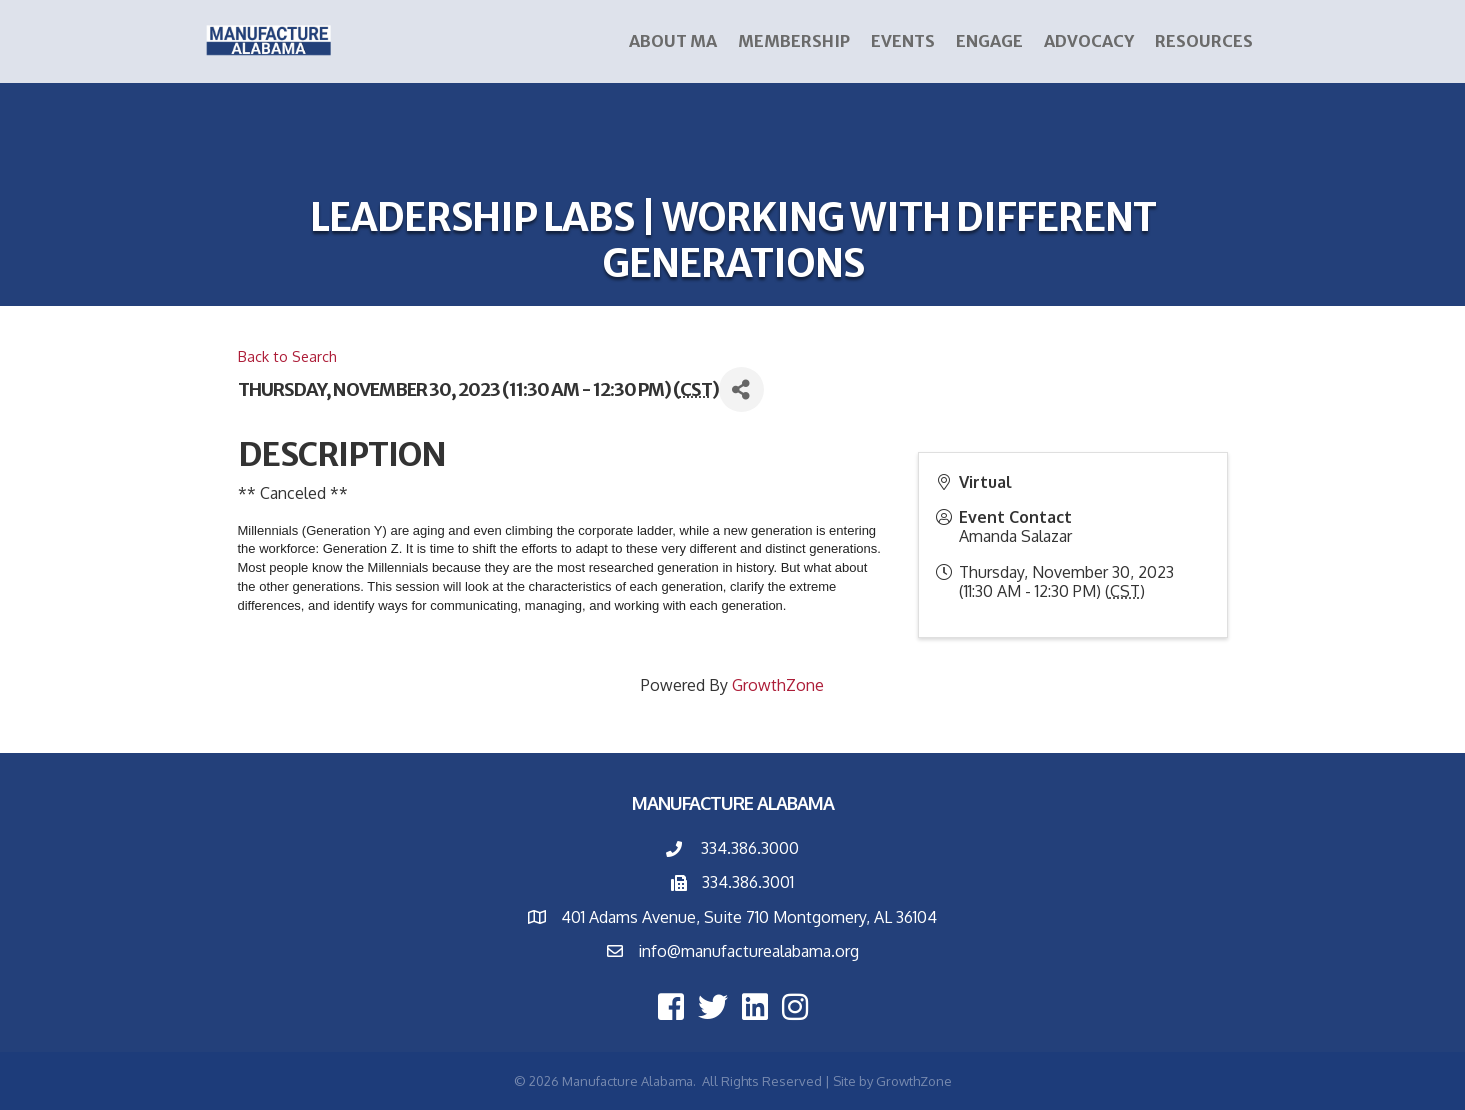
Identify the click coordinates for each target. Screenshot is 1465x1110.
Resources (1204, 41)
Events (903, 41)
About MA (673, 41)
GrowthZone (778, 685)
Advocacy (1089, 41)
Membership (794, 41)
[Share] (741, 389)
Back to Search (287, 356)
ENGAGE (989, 41)
